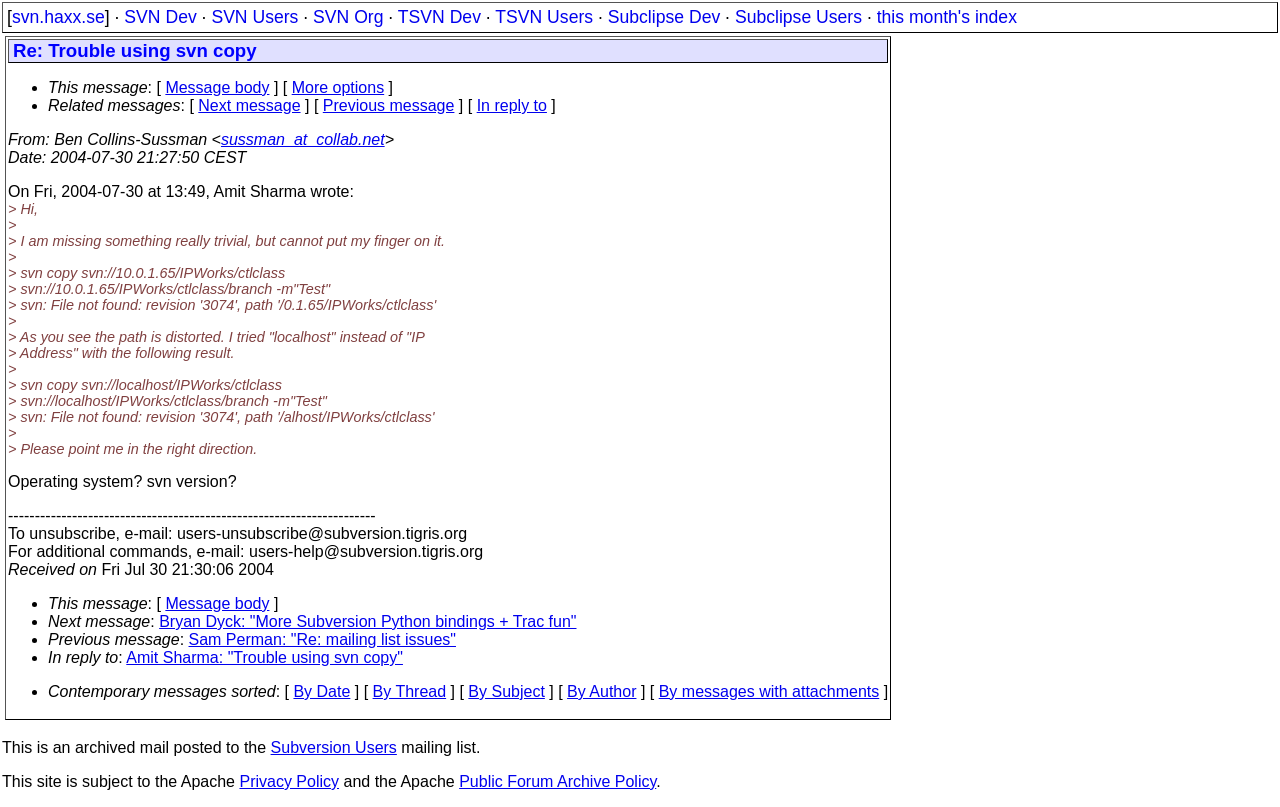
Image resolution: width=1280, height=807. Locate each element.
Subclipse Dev (664, 17)
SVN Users (254, 17)
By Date (321, 691)
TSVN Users (544, 17)
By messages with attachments (769, 691)
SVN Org (348, 17)
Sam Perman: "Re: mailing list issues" (322, 639)
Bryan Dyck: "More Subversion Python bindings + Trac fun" (367, 621)
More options (338, 87)
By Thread (410, 691)
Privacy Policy (289, 781)
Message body (217, 87)
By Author (601, 691)
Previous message (389, 105)
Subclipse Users (798, 17)
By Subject (506, 691)
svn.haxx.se (58, 17)
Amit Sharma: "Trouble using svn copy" (264, 657)
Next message (249, 105)
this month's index (947, 17)
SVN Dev (160, 17)
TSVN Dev (439, 17)
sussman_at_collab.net (303, 139)
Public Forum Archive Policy (557, 781)
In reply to (512, 105)
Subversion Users (334, 747)
